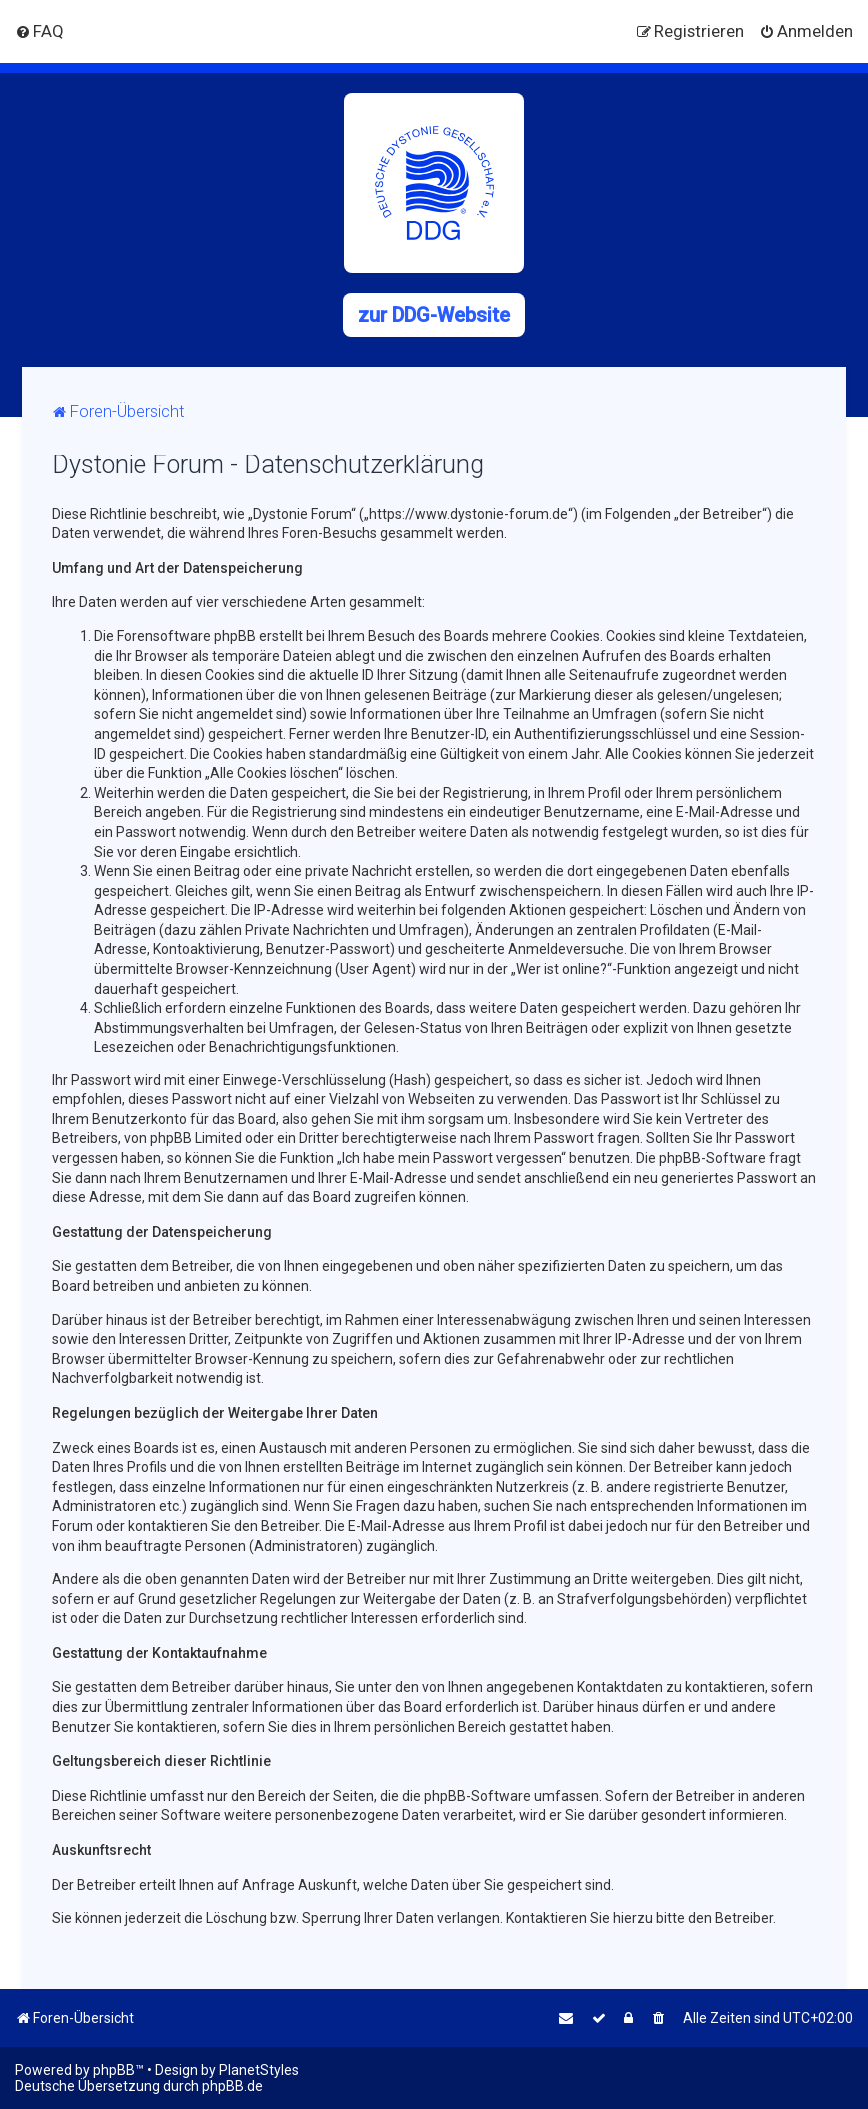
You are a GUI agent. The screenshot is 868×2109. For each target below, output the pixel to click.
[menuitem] (39, 31)
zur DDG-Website (434, 315)
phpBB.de (232, 2086)
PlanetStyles (259, 2070)
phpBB (114, 2070)
